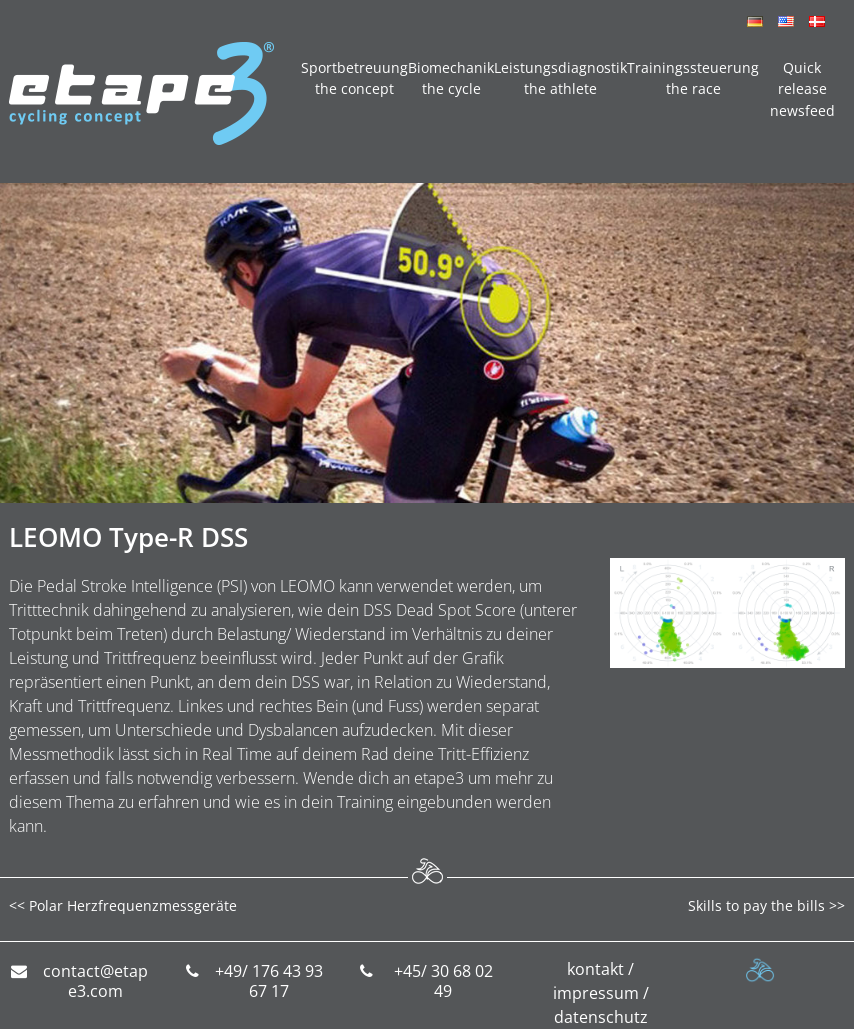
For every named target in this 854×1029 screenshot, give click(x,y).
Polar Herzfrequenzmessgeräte (133, 905)
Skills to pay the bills (756, 905)
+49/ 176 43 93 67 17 (269, 981)
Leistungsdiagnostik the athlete (560, 78)
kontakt (595, 969)
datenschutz (601, 1017)
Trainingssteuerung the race (693, 78)
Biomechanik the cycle (451, 78)
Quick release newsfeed (802, 89)
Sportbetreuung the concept (354, 78)
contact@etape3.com (95, 981)
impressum (596, 993)
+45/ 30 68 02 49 (443, 981)
